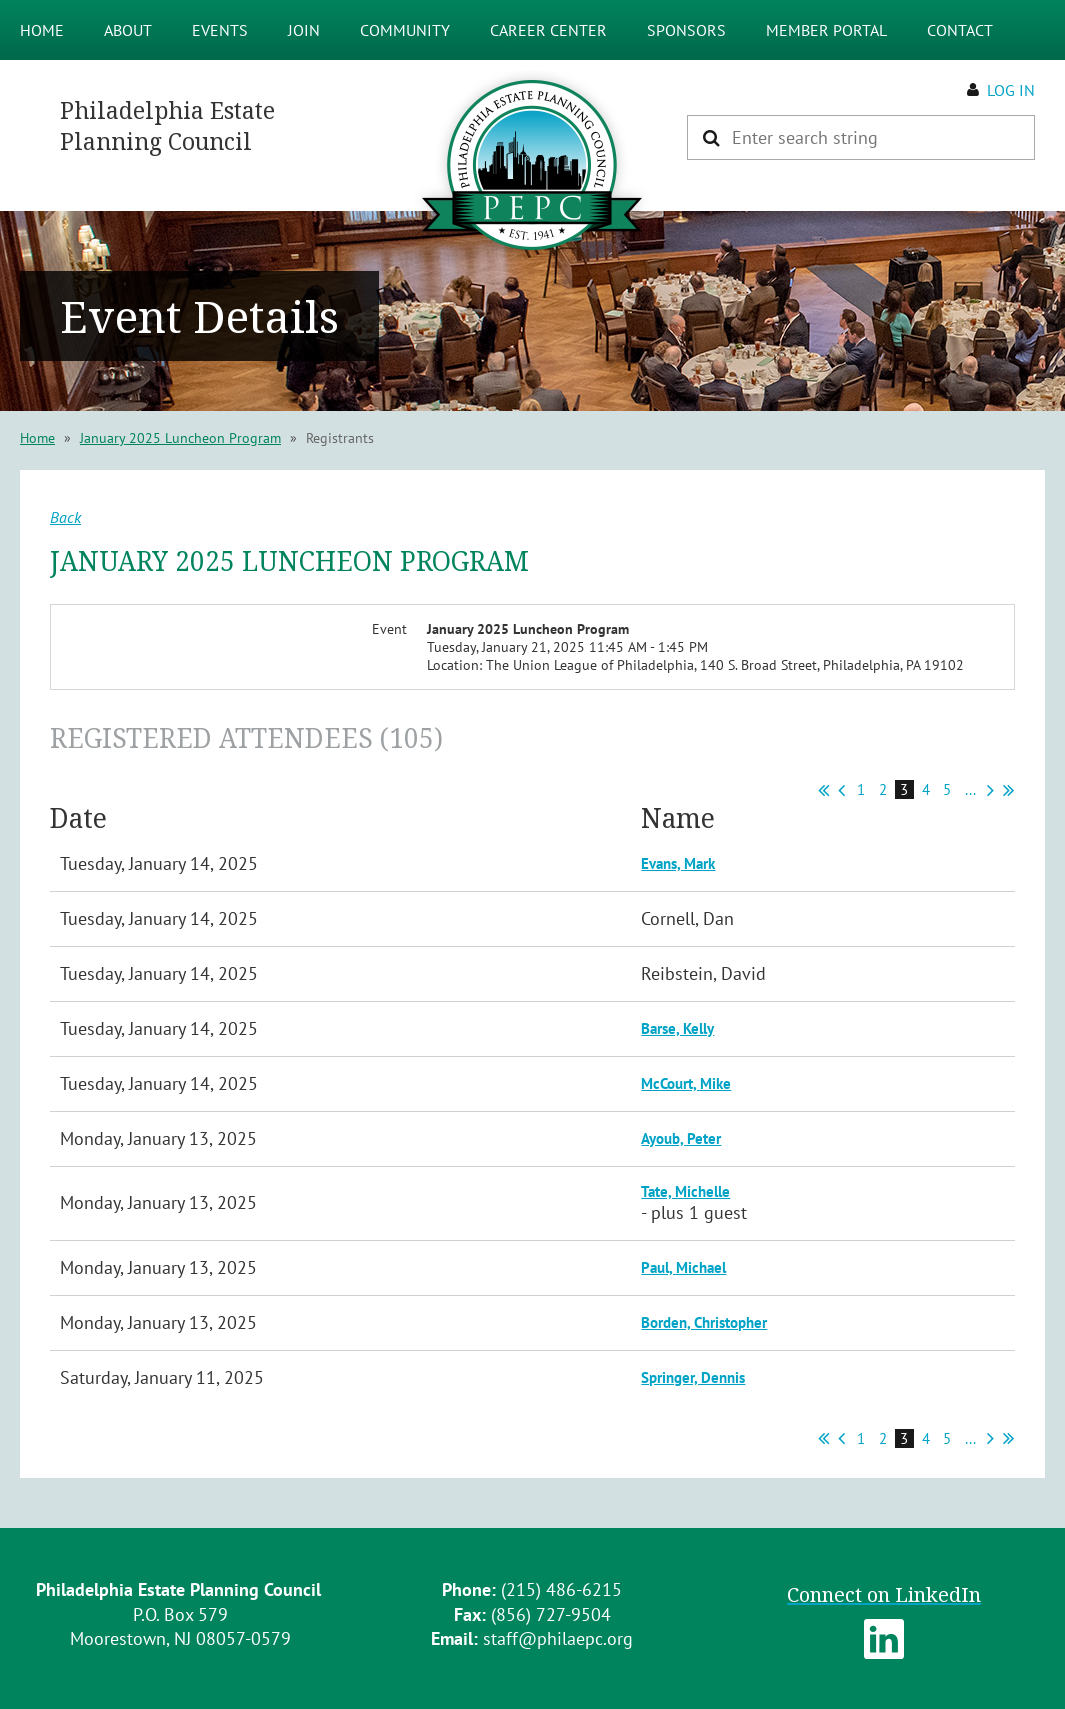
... (970, 789)
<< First (823, 790)
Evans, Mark (678, 863)
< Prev (841, 790)
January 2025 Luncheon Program (180, 438)
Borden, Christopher (704, 1322)
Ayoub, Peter (681, 1138)
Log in (1011, 90)
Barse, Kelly (677, 1028)
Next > (990, 790)
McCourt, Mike (686, 1083)
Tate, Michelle (685, 1191)
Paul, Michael (683, 1267)
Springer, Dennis (693, 1377)
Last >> (1008, 790)
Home (37, 438)
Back (65, 517)
